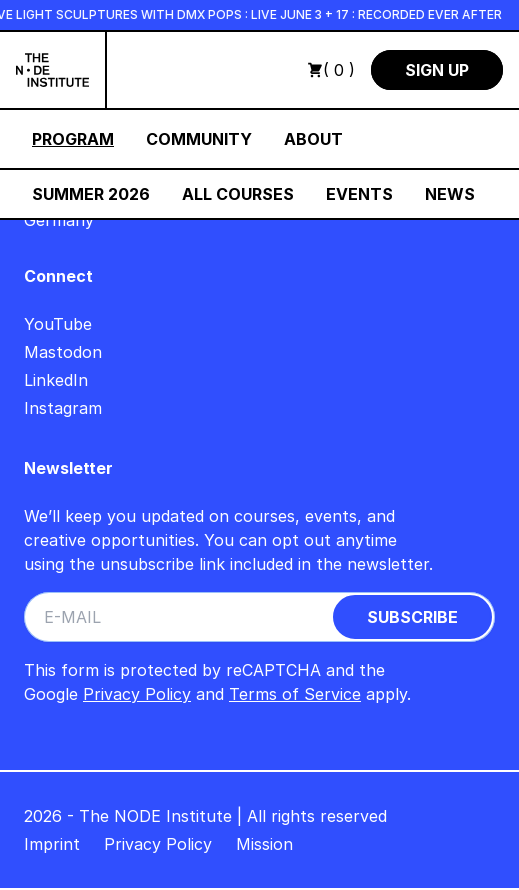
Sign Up (437, 70)
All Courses (238, 194)
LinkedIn (56, 380)
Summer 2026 (91, 194)
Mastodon (63, 352)
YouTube (58, 324)
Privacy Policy (137, 694)
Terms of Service (295, 694)
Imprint (52, 844)
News (450, 194)
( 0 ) (331, 70)
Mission (264, 844)
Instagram (63, 408)
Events (359, 194)
